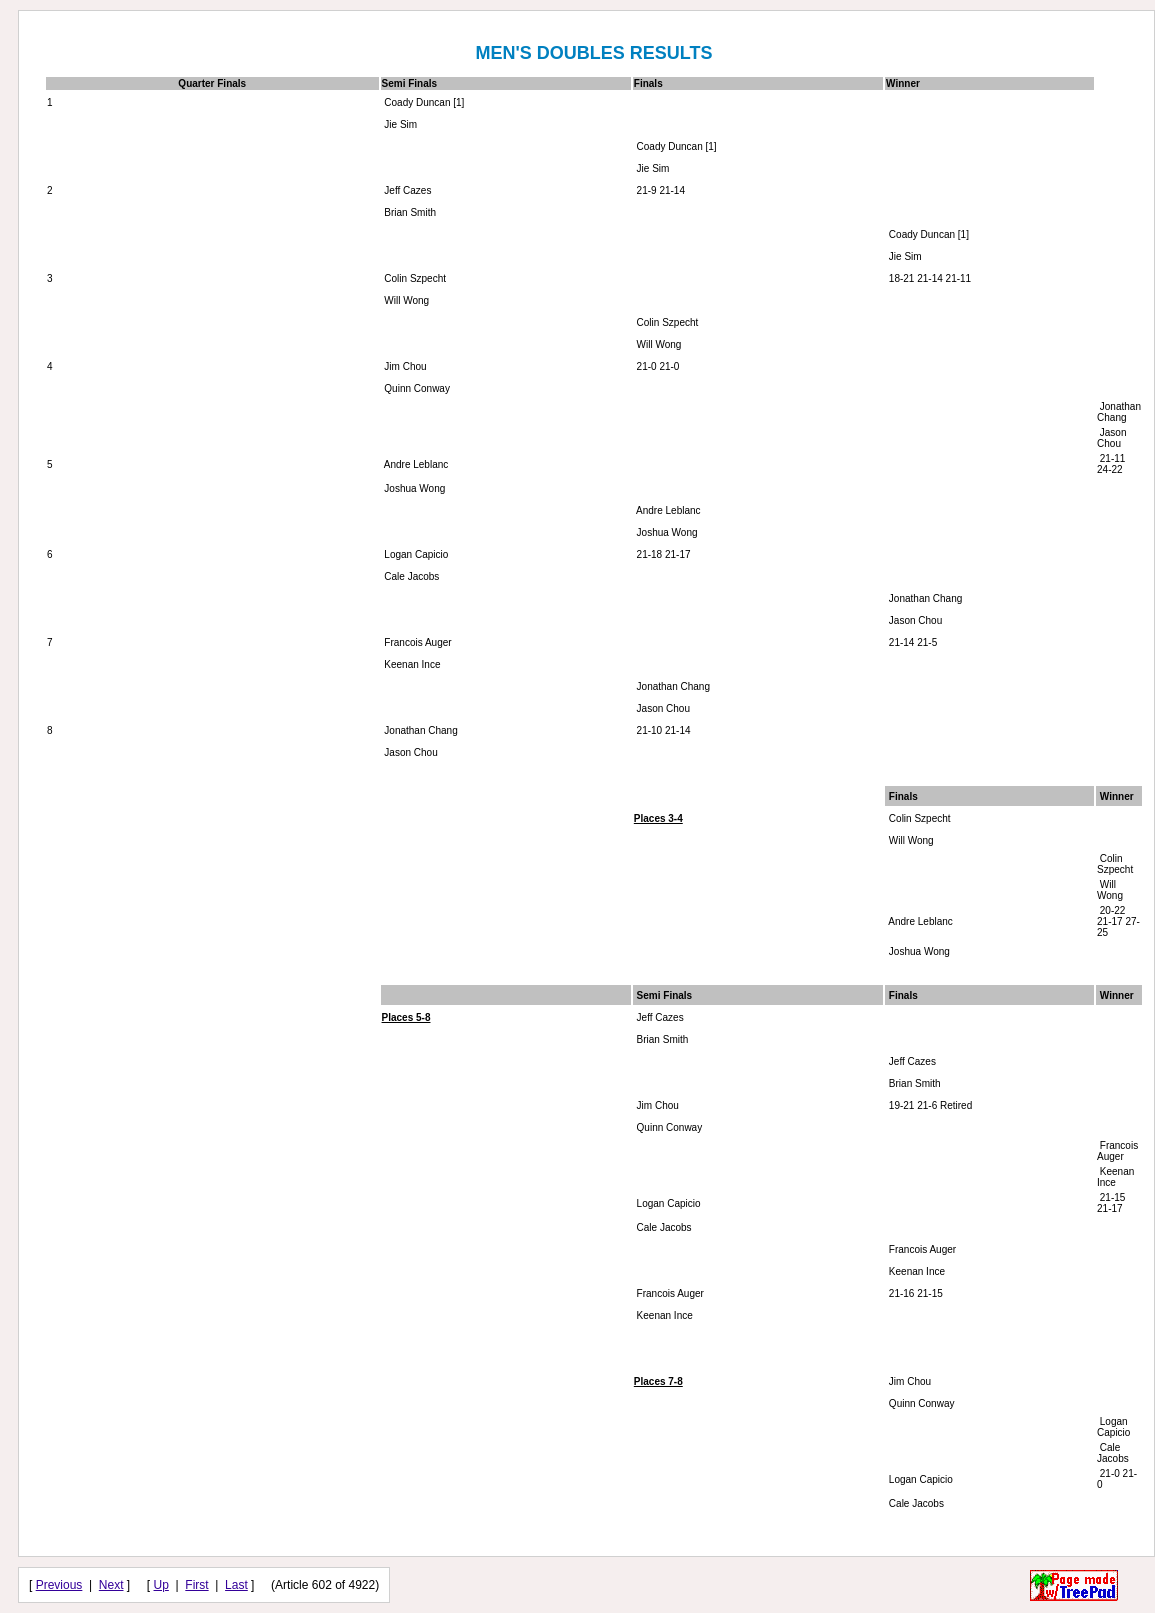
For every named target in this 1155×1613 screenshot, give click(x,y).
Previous (59, 1585)
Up (161, 1585)
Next (111, 1585)
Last (236, 1585)
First (196, 1585)
